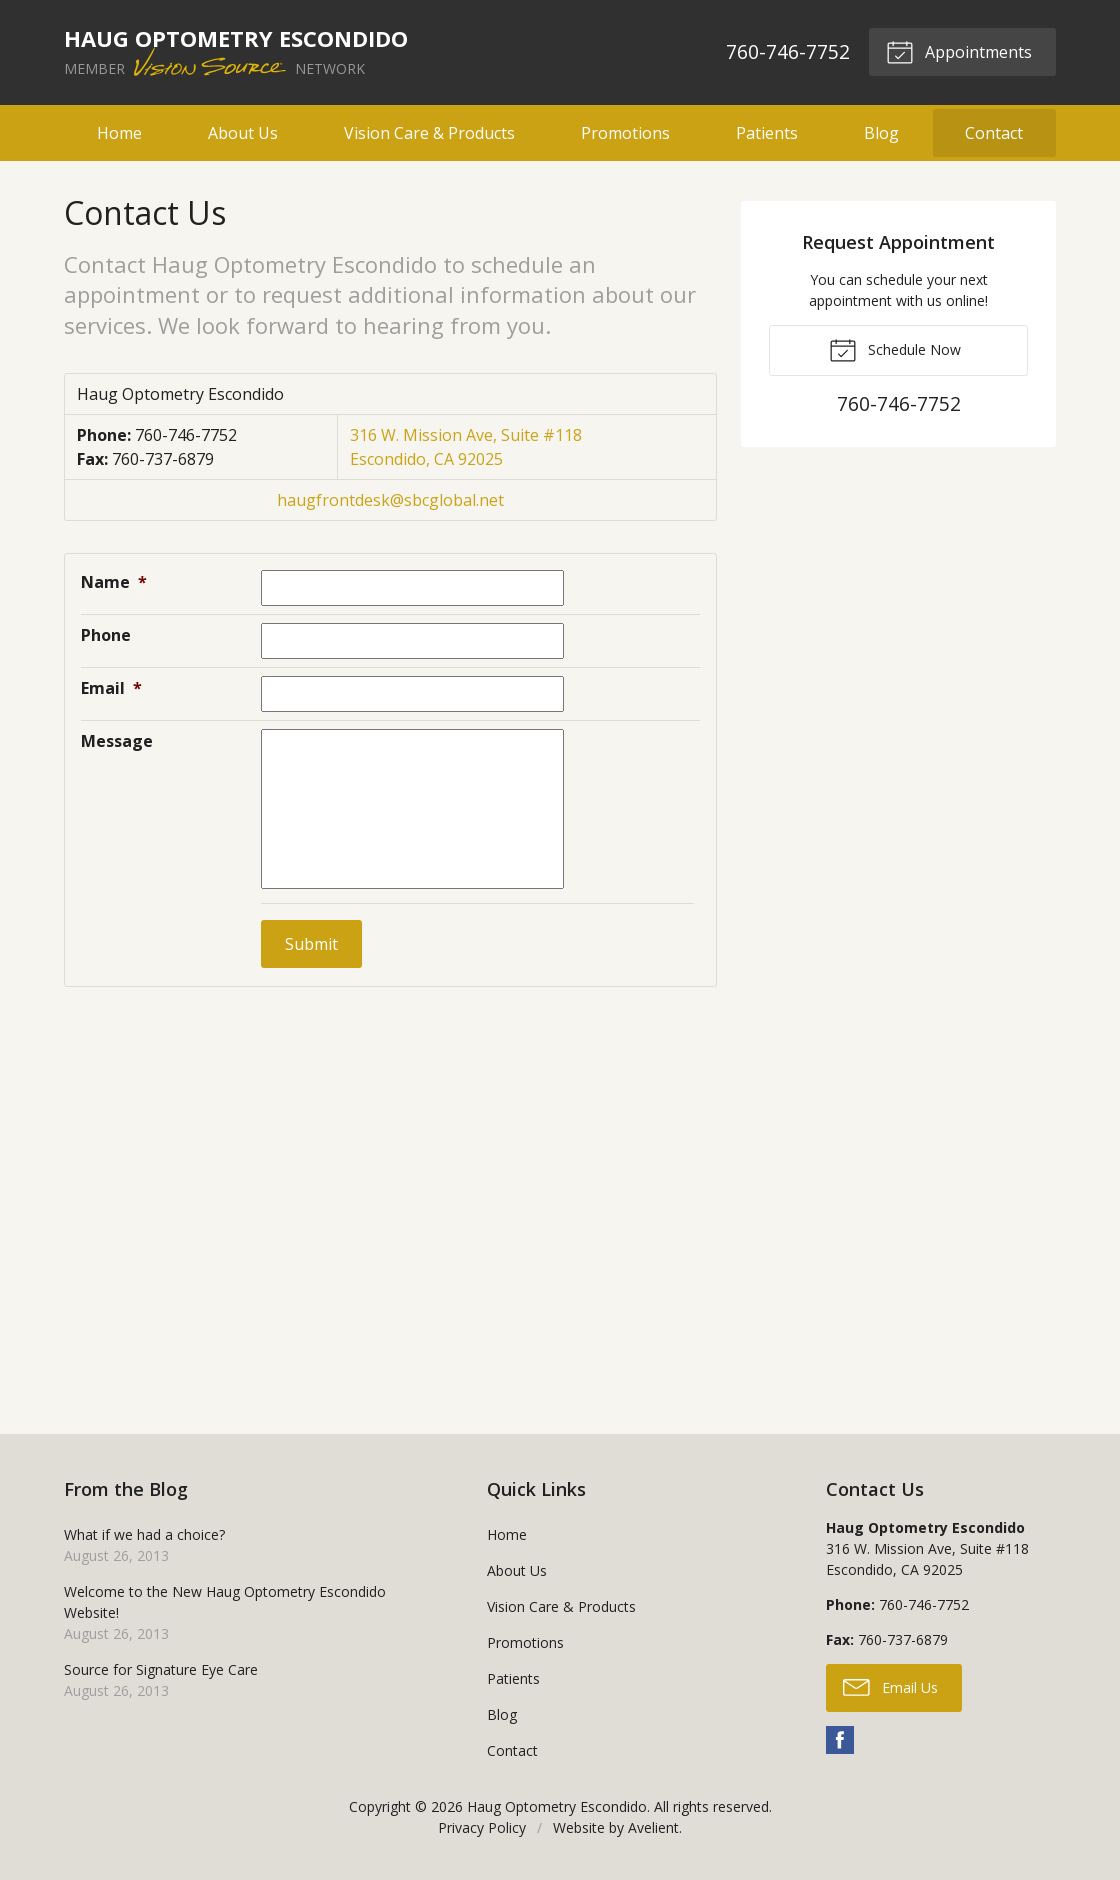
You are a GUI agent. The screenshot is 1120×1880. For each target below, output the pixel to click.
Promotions (625, 133)
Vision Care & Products (429, 133)
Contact (994, 133)
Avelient (653, 1827)
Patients (767, 133)
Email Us (890, 1686)
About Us (243, 133)
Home (119, 133)
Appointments (959, 51)
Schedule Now (895, 349)
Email (111, 688)
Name (114, 582)
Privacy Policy (482, 1827)
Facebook (840, 1740)
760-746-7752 (788, 51)
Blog (881, 133)
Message (117, 741)
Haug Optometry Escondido (557, 1806)
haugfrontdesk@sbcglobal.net (390, 500)
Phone (106, 635)
